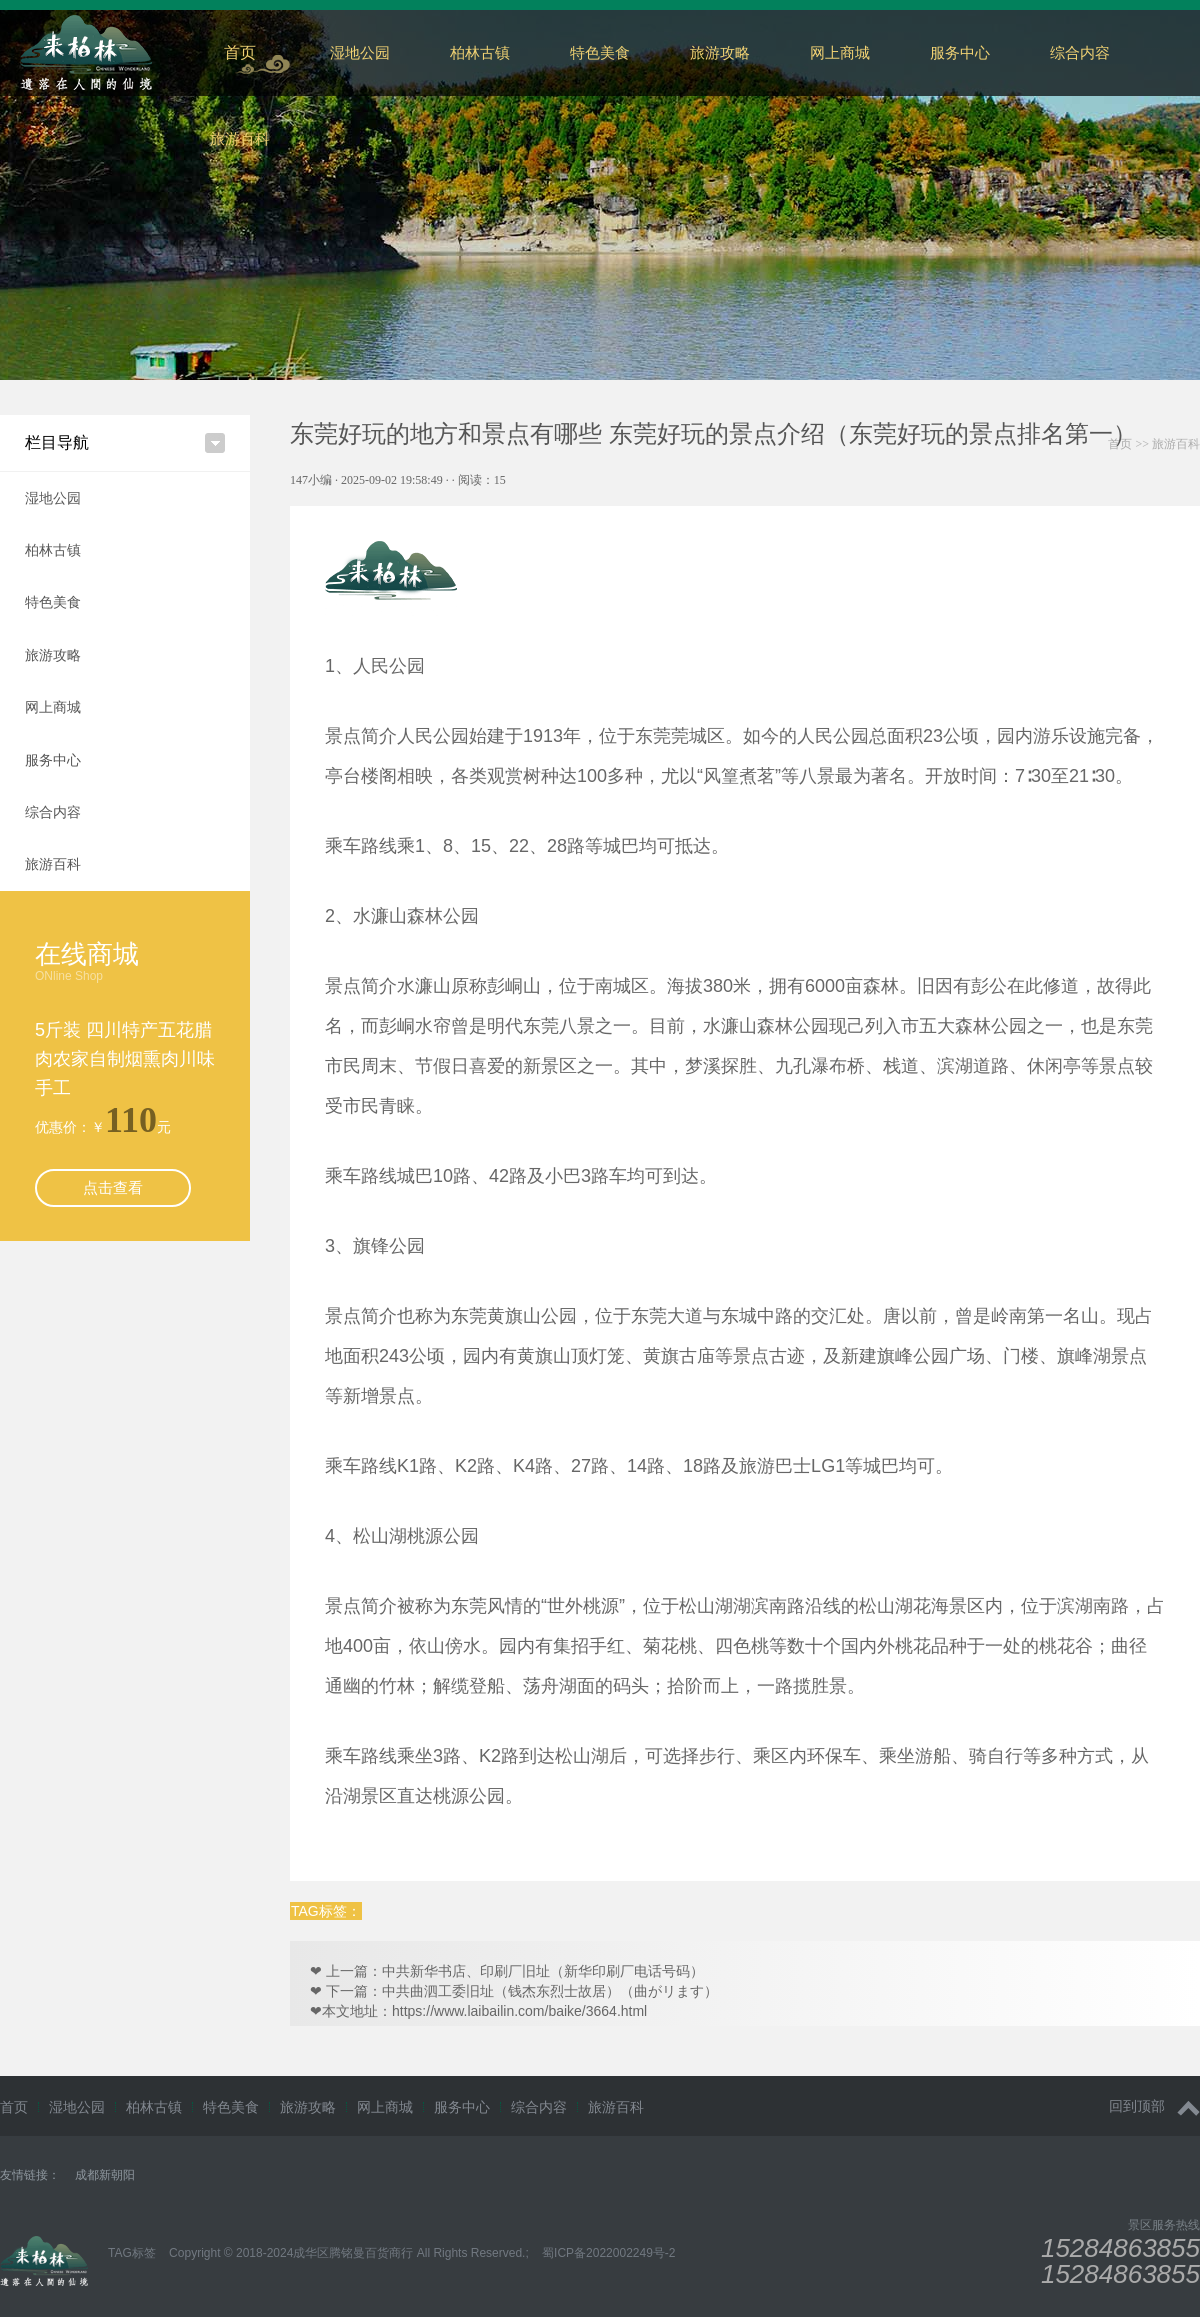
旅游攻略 (720, 52)
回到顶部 (1154, 2106)
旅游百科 (240, 138)
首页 (240, 52)
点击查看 (113, 1187)
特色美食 (600, 52)
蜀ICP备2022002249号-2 (608, 2253)
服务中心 (960, 52)
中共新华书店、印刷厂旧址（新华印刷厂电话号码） (543, 1971)
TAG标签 (132, 2253)
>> (1154, 444)
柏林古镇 (480, 52)
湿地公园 (360, 52)
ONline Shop (69, 976)
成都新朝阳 (105, 2175)
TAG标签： (326, 1911)
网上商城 (840, 52)
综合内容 (53, 812)
